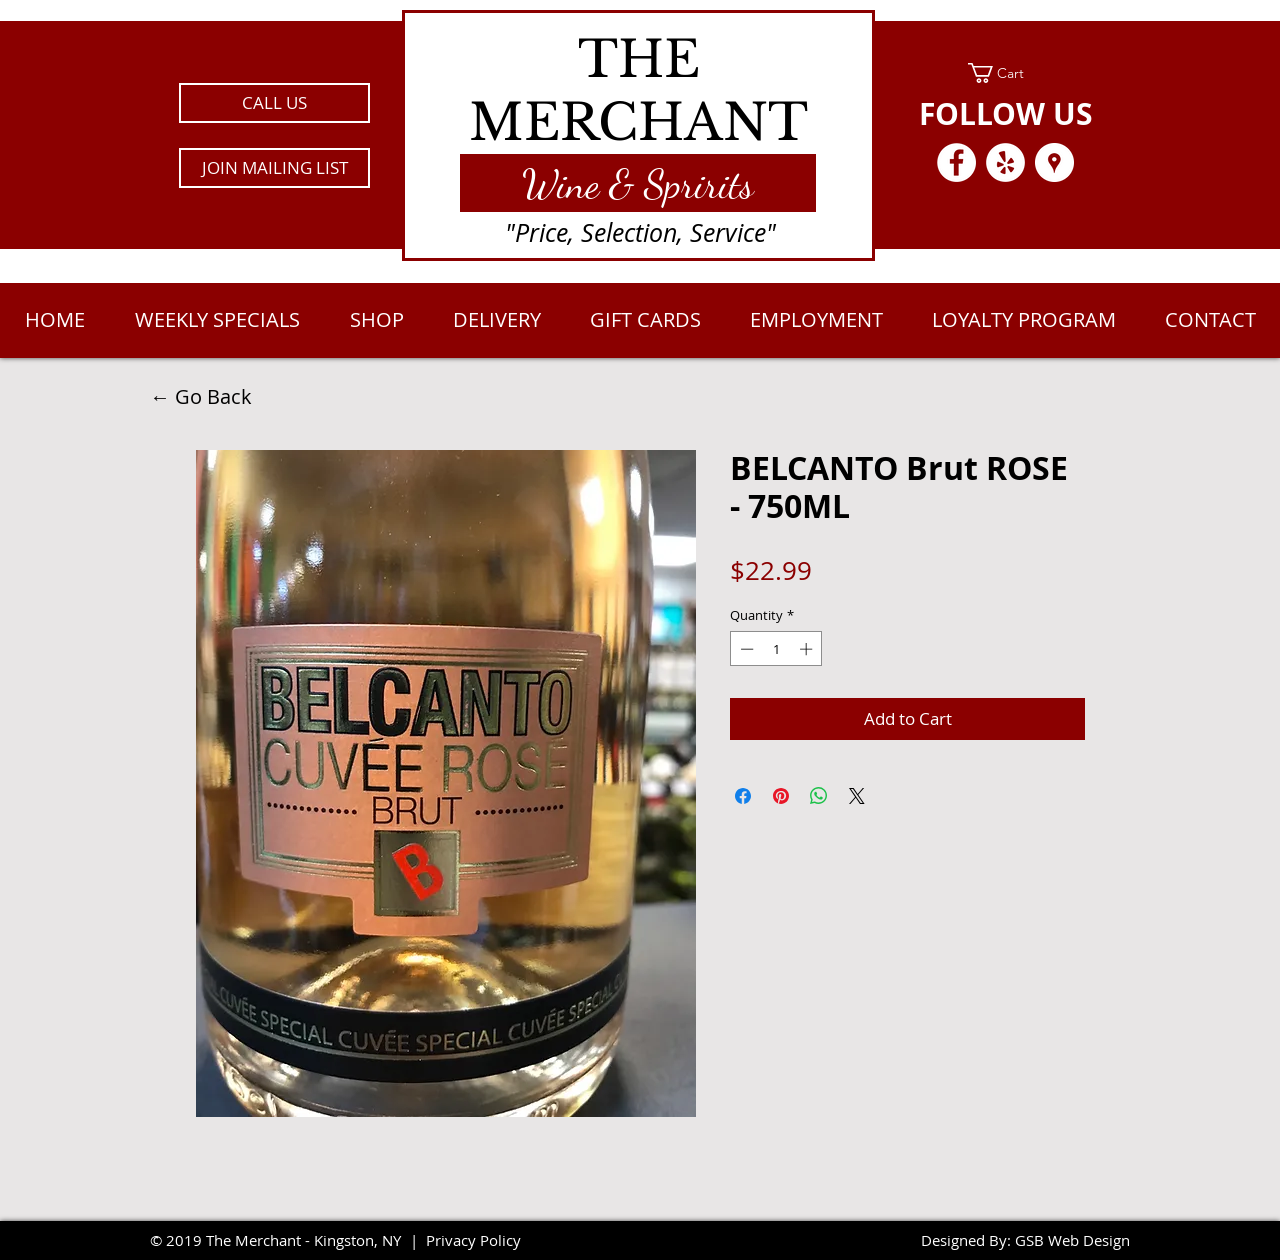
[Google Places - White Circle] (1054, 162)
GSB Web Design (1072, 1240)
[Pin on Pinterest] (781, 796)
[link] (1005, 73)
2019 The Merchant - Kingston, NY (283, 1240)
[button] (274, 168)
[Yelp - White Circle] (1005, 162)
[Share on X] (857, 796)
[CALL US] (274, 103)
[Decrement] (745, 649)
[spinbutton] (776, 649)
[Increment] (808, 649)
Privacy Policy (473, 1240)
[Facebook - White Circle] (956, 162)
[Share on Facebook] (743, 796)
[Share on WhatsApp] (819, 796)
